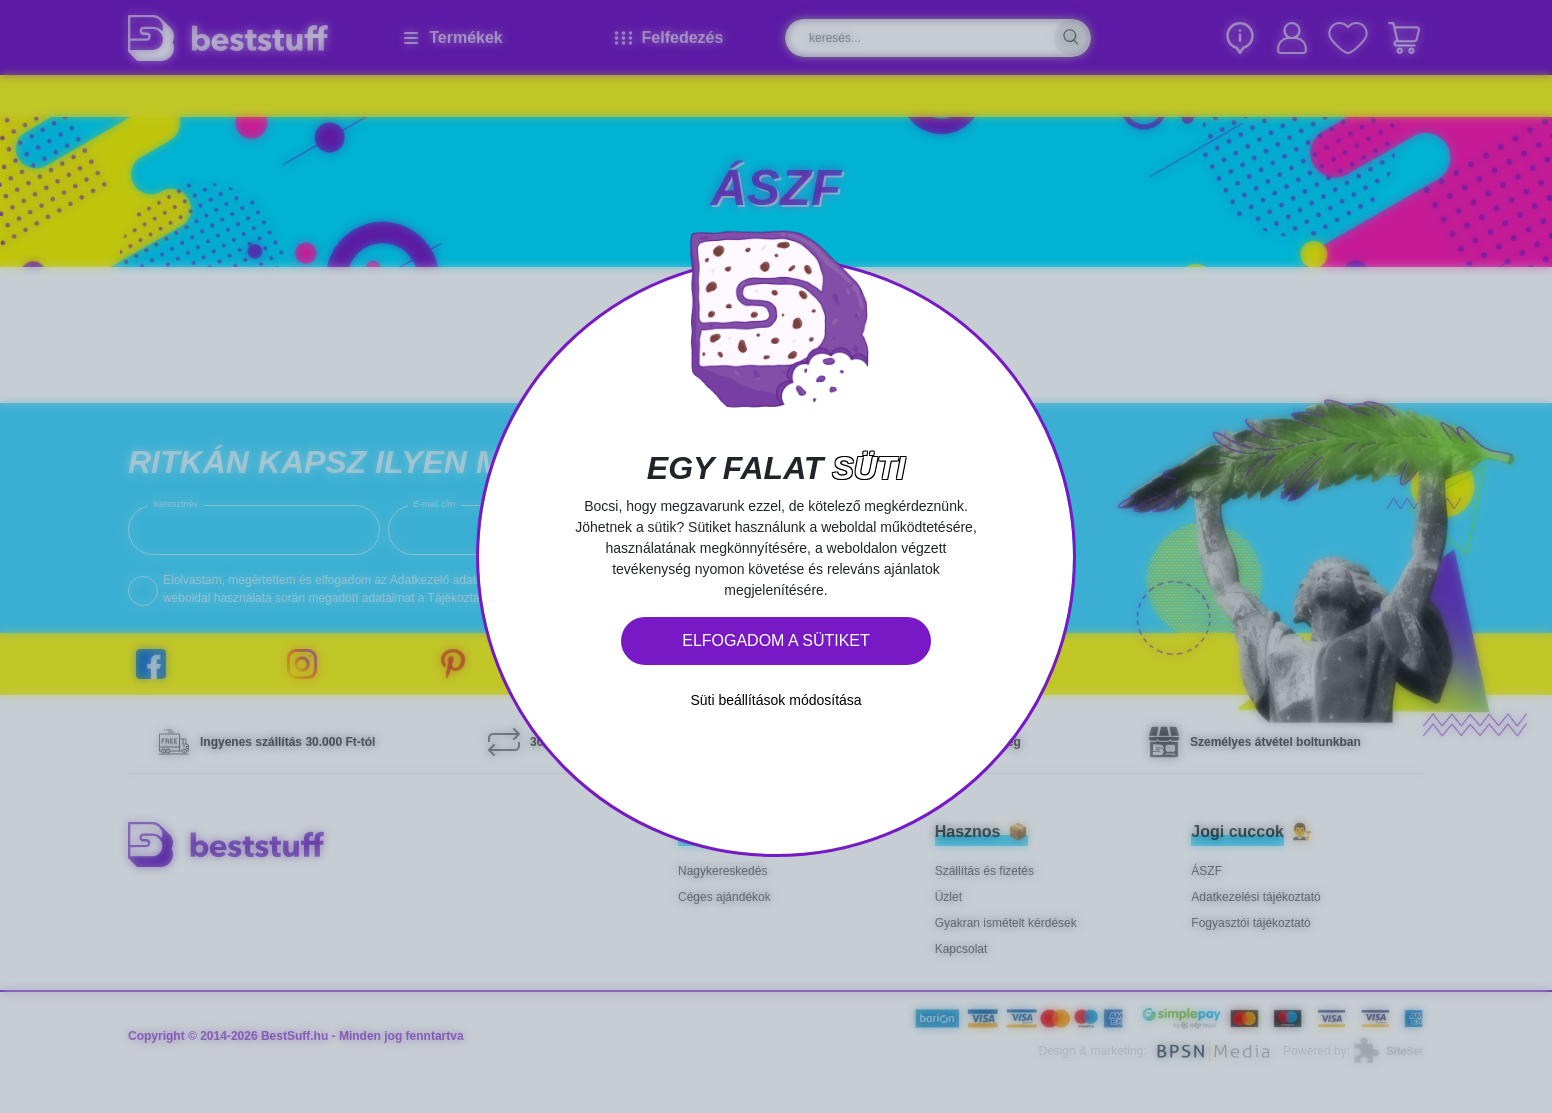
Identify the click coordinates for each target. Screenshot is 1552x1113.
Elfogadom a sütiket (776, 640)
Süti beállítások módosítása (775, 700)
